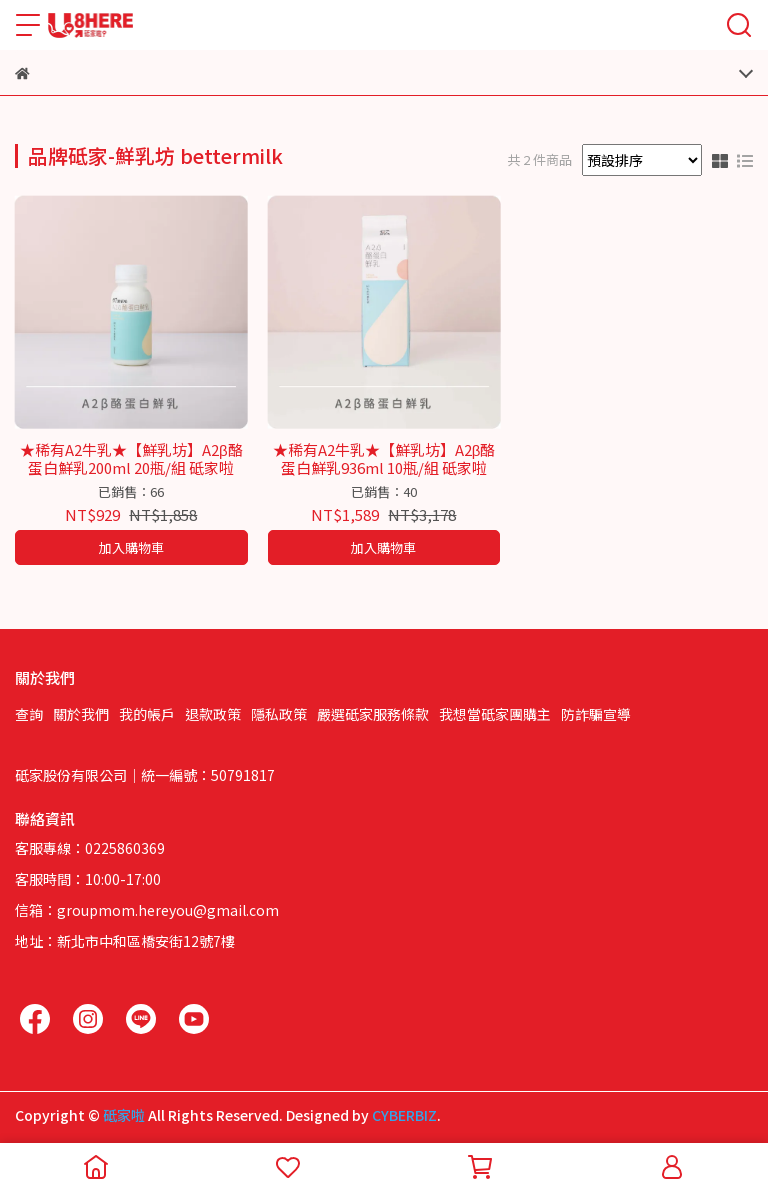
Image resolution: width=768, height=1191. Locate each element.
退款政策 (213, 714)
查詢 (29, 714)
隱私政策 (279, 714)
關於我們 (81, 714)
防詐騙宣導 (596, 714)
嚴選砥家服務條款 (373, 714)
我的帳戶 (147, 714)
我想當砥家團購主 (495, 714)
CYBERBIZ (404, 1115)
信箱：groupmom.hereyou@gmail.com (147, 910)
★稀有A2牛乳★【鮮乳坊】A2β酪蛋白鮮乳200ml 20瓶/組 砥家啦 (131, 459)
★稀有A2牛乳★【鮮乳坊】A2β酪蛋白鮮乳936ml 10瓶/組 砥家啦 (384, 459)
